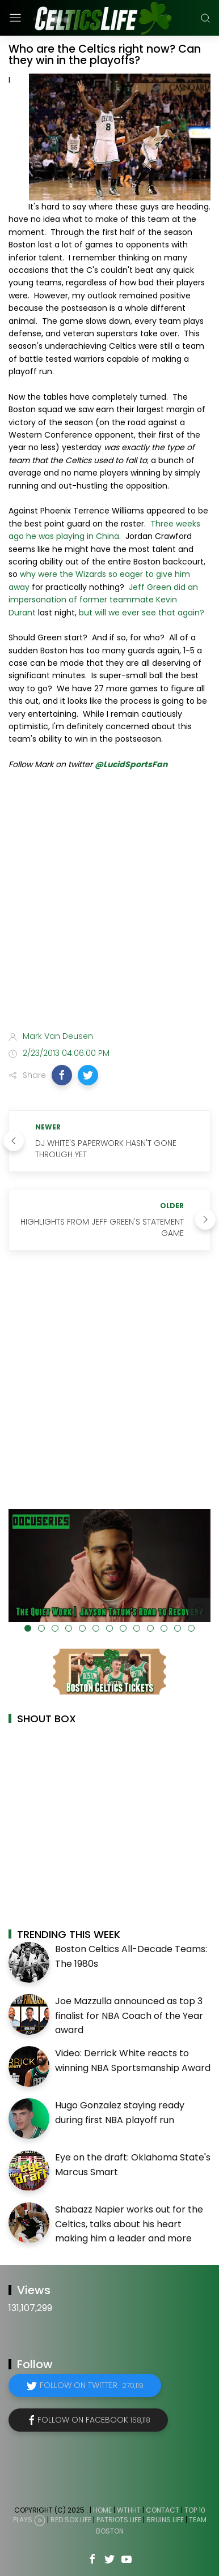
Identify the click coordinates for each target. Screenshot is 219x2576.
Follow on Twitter (92, 2385)
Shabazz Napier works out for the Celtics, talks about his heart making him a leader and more (129, 2224)
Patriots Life (118, 2520)
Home (102, 2510)
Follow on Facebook (93, 2419)
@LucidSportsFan (131, 764)
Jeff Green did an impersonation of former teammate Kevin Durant (103, 599)
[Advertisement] (109, 903)
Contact (162, 2510)
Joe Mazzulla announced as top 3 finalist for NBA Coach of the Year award (129, 2015)
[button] (62, 1075)
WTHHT (129, 2510)
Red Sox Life (70, 2520)
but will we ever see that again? (141, 612)
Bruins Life (165, 2520)
